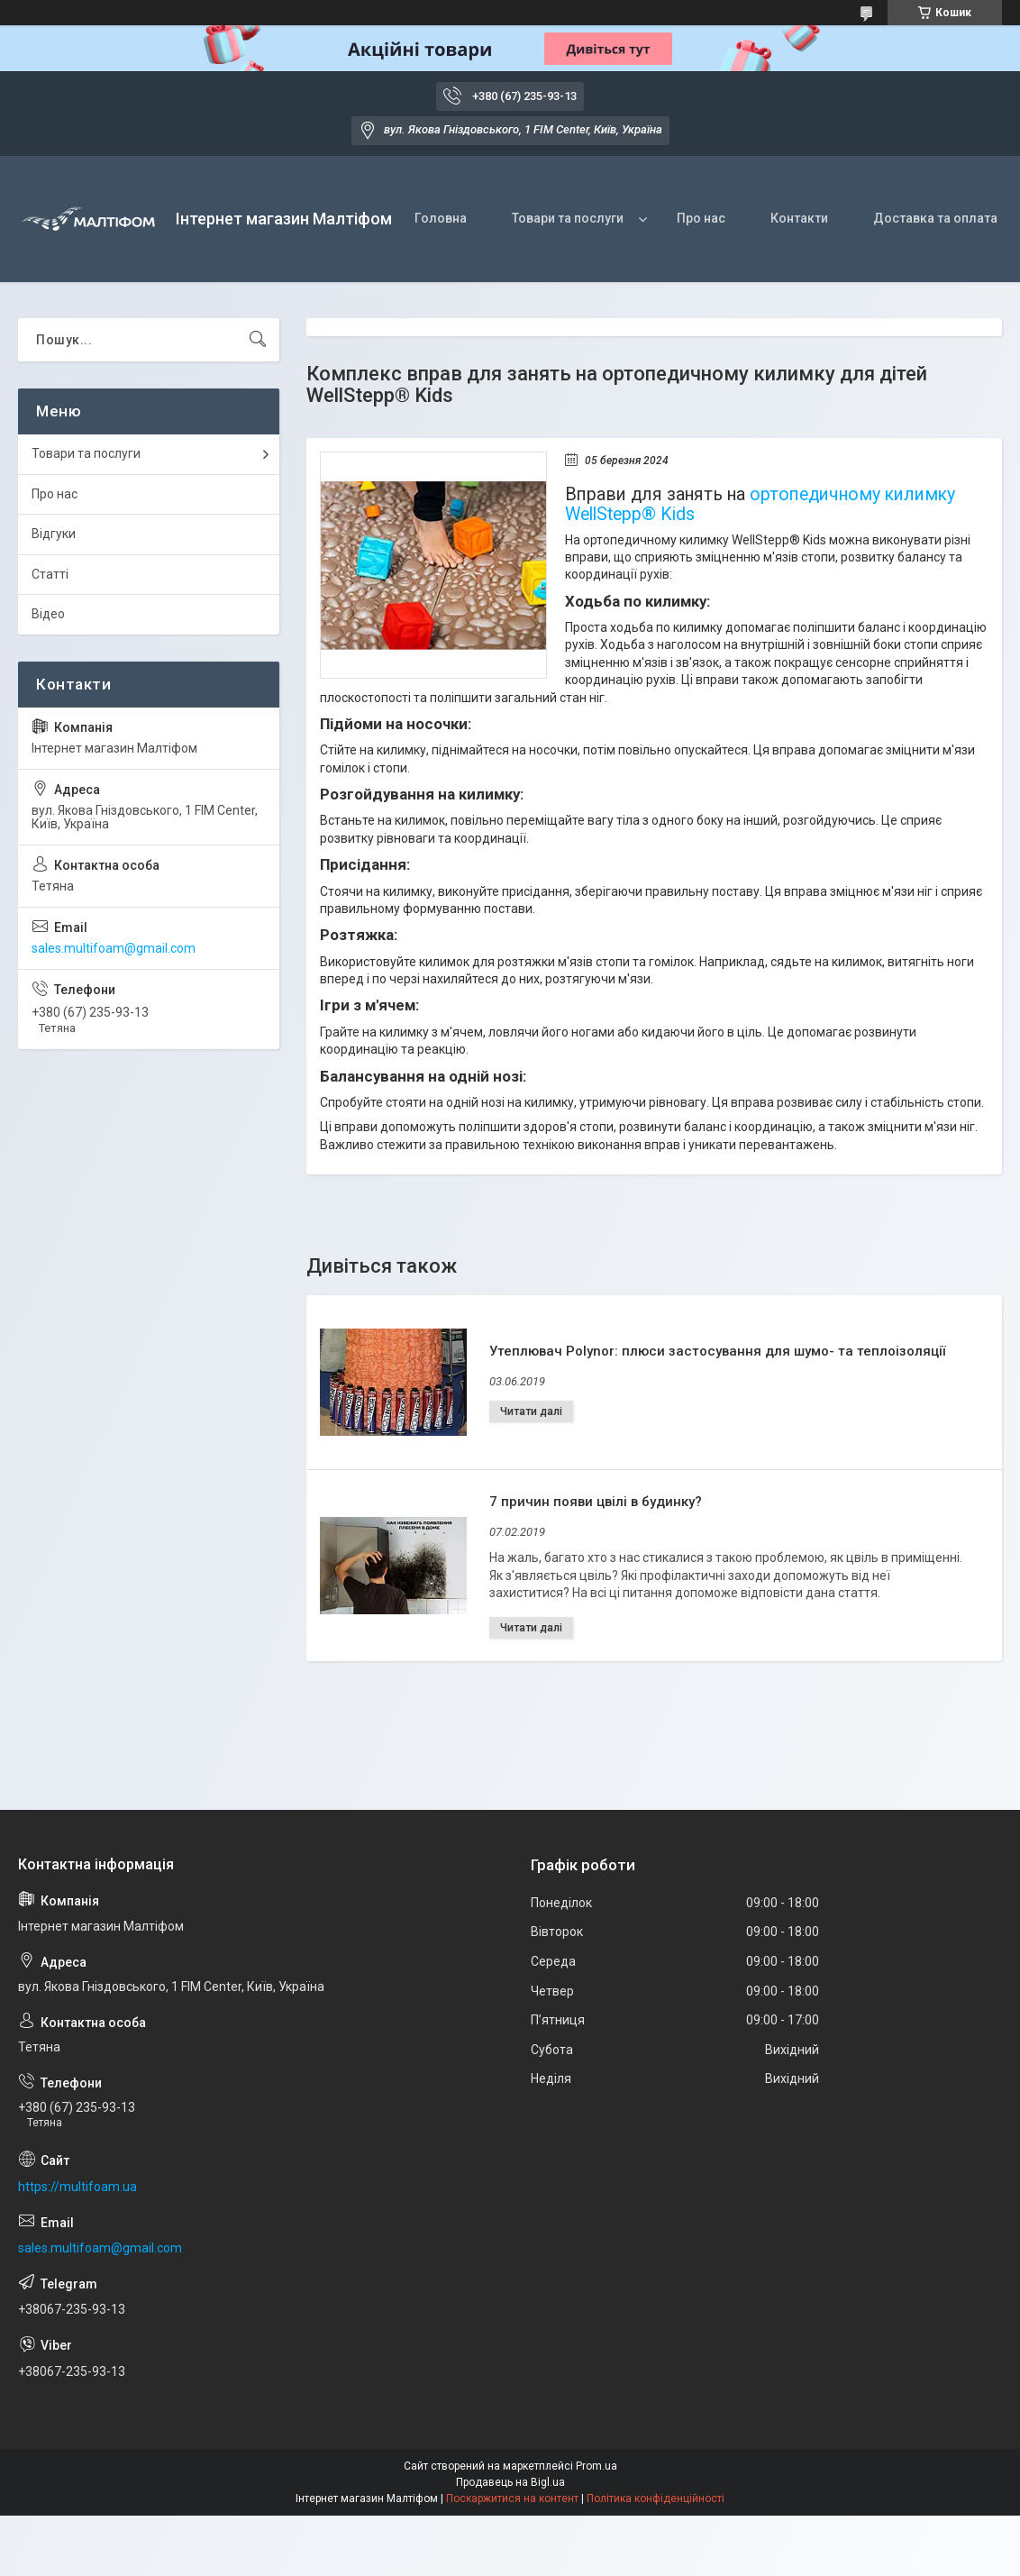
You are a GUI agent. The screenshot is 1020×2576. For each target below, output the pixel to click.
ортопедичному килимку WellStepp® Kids (760, 504)
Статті (50, 574)
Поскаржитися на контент (512, 2498)
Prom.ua (596, 2466)
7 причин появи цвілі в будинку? (595, 1502)
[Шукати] (257, 339)
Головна (440, 218)
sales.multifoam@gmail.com (114, 948)
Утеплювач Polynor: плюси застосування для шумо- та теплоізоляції (717, 1351)
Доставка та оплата (935, 218)
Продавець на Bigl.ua (510, 2482)
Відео (48, 614)
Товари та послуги (568, 218)
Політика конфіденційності (655, 2498)
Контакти (799, 218)
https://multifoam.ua (77, 2186)
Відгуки (54, 533)
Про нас (701, 218)
